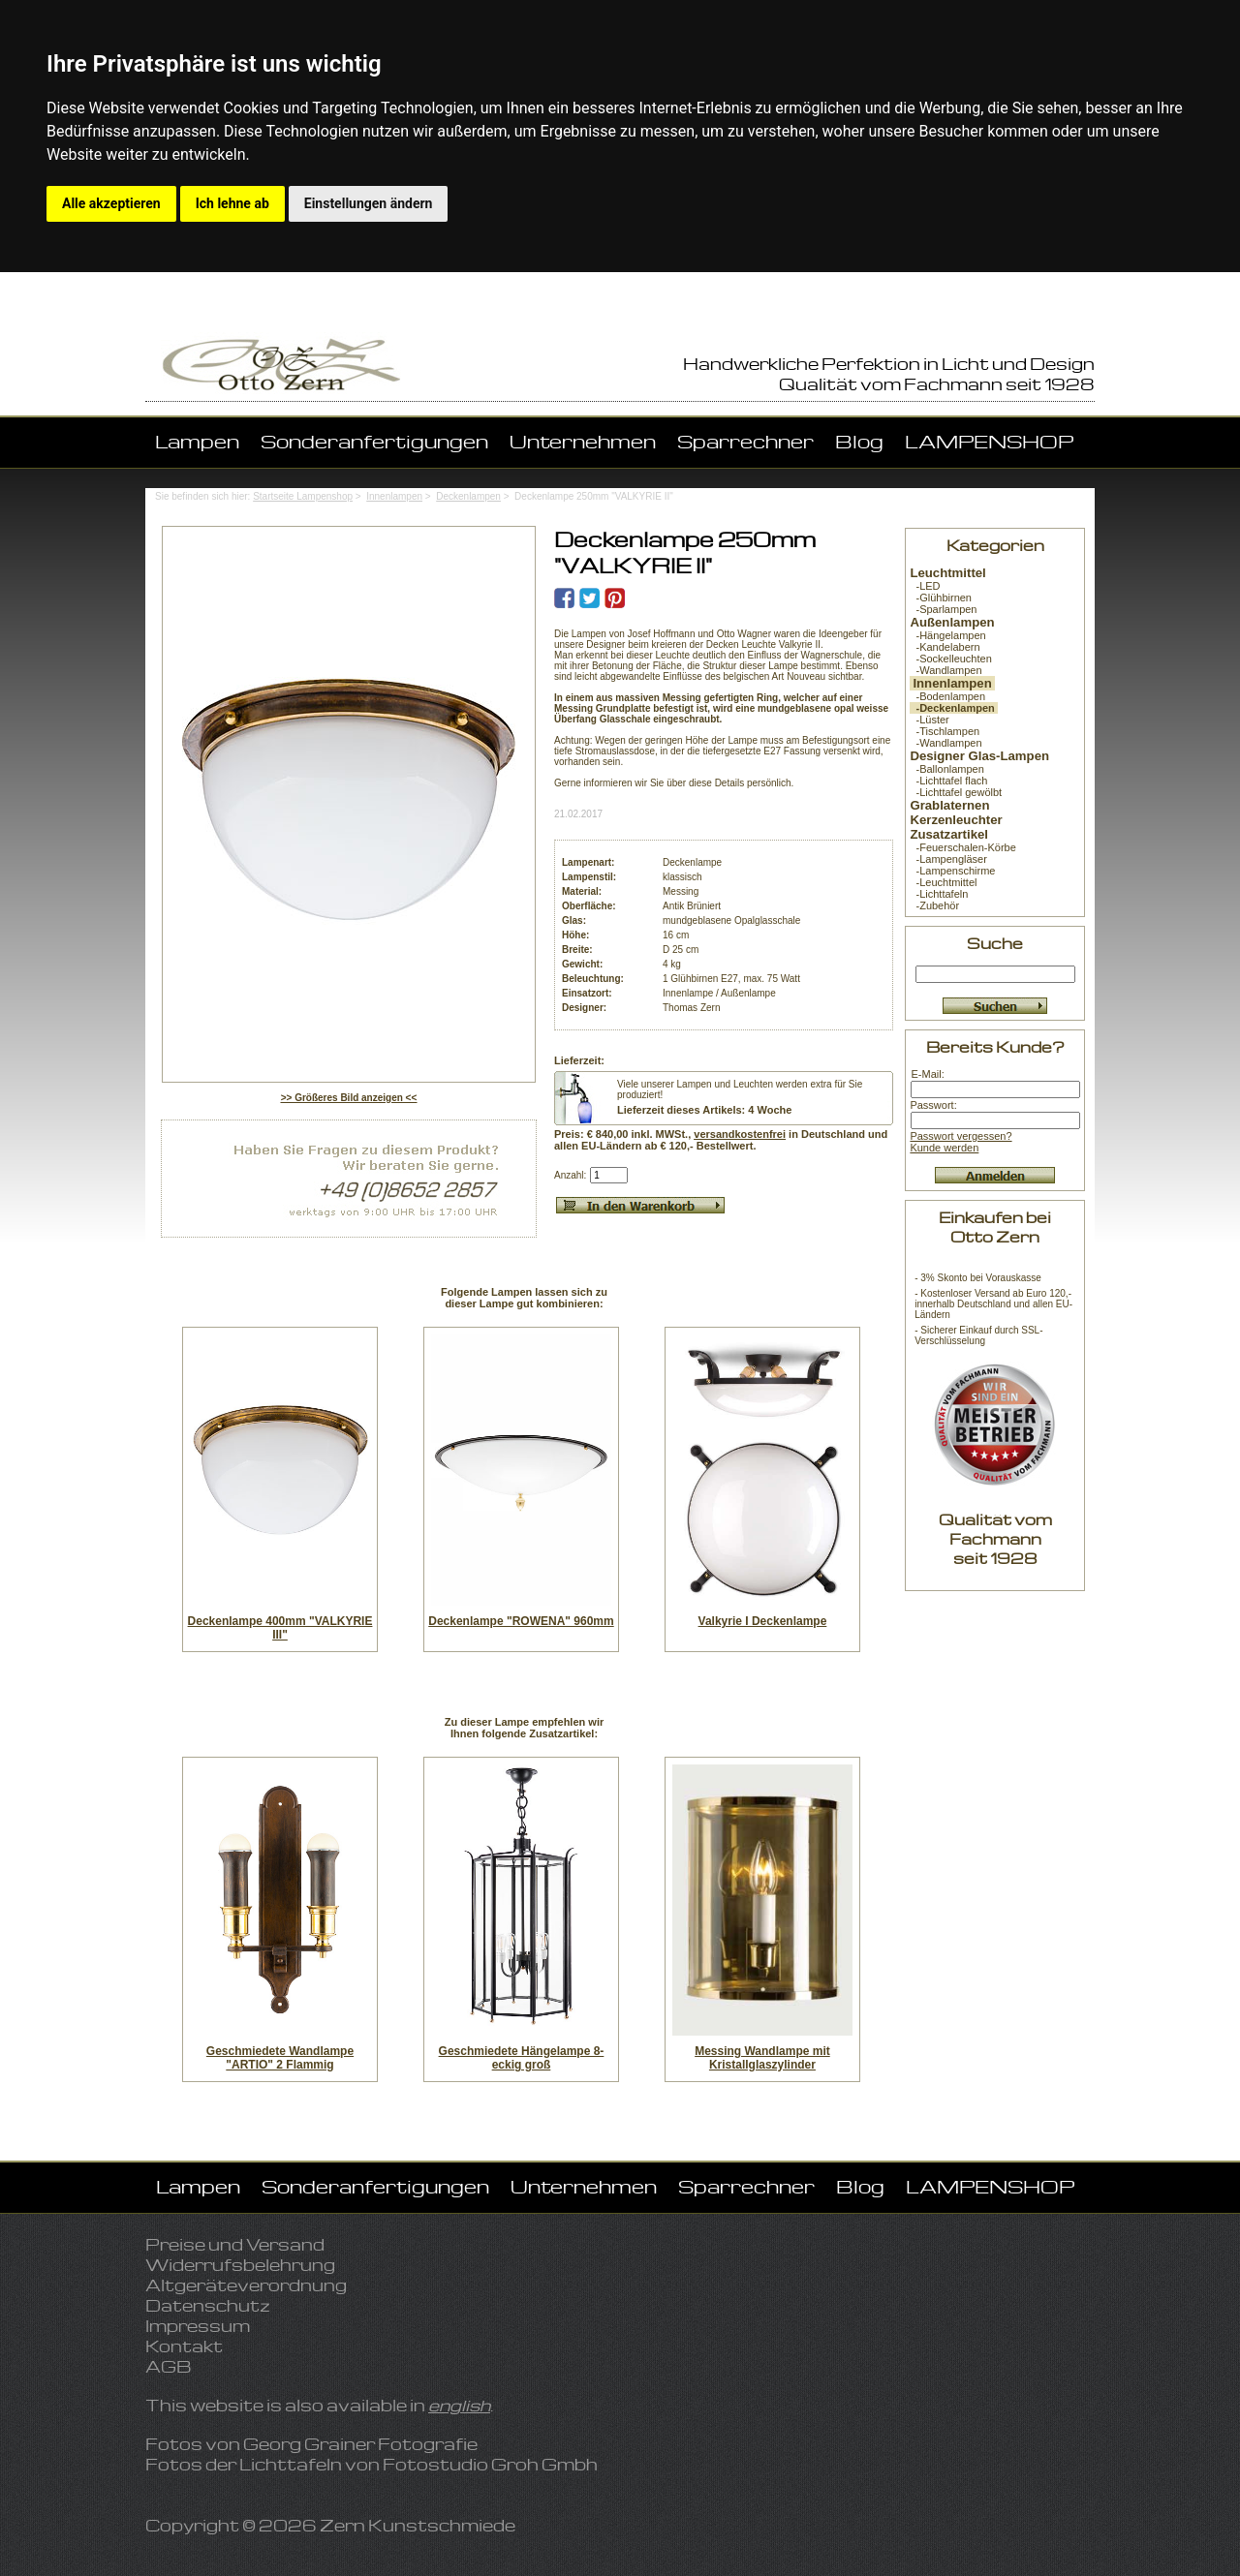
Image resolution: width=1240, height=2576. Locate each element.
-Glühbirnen (941, 597)
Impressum (197, 2325)
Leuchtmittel (947, 573)
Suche (995, 943)
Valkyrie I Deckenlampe (762, 1621)
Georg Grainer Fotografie (360, 2444)
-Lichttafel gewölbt (956, 792)
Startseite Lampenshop (303, 496)
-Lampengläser (948, 859)
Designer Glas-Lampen (979, 756)
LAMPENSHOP (989, 441)
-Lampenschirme (952, 870)
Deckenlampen (468, 496)
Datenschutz (207, 2305)
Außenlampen (952, 622)
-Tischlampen (944, 731)
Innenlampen (394, 496)
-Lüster (929, 719)
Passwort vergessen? (960, 1136)
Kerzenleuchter (956, 820)
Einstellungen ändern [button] (368, 203)
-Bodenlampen (947, 696)
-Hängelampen (947, 635)
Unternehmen (583, 441)
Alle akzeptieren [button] (111, 203)
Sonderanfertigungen (374, 441)
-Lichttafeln (939, 894)
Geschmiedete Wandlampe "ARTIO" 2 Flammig (280, 2057)
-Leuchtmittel (943, 882)
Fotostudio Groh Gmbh (490, 2464)
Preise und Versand (235, 2244)
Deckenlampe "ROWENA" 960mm (520, 1621)
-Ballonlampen (946, 769)
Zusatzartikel (949, 834)
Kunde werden (944, 1147)
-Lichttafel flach (948, 780)
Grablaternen (949, 805)
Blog (859, 441)
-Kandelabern (944, 647)
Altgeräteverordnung (246, 2285)
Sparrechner (745, 441)
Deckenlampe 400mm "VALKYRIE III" (280, 1627)
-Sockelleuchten (950, 658)
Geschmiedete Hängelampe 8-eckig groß (521, 2057)
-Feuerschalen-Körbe (962, 847)
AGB (168, 2366)
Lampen (197, 441)
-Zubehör (934, 905)
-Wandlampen (945, 670)
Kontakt (184, 2346)
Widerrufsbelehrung (240, 2264)
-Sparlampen (943, 609)
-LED (925, 586)
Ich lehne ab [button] (232, 203)
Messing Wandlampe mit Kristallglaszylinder (762, 2057)
